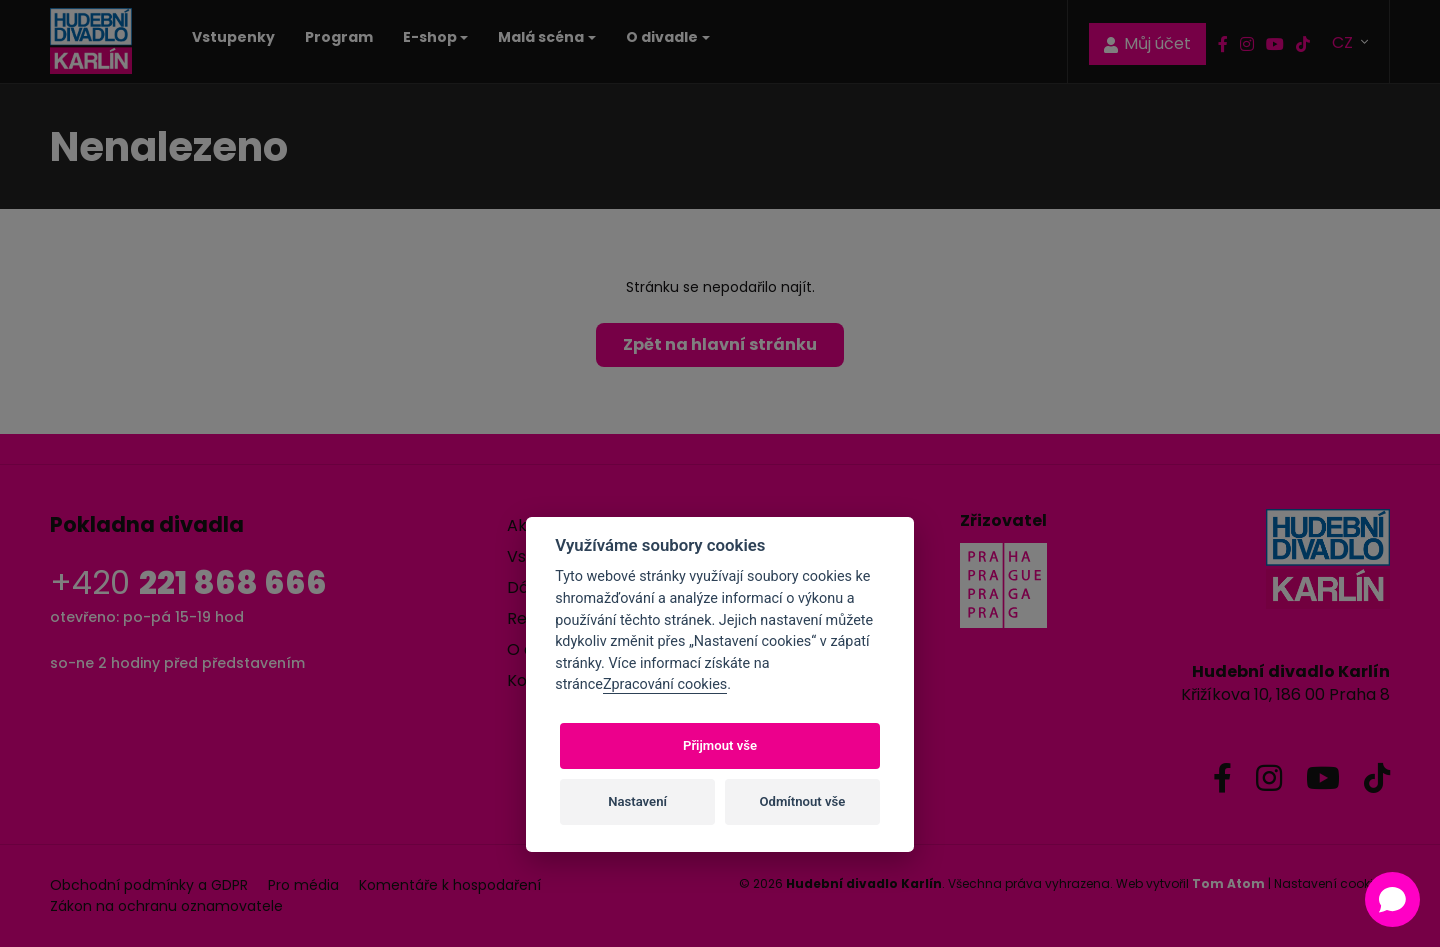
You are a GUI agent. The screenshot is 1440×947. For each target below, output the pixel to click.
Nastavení (637, 801)
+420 (188, 582)
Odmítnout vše (803, 801)
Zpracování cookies (665, 684)
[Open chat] (1392, 899)
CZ (1344, 41)
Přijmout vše (720, 745)
